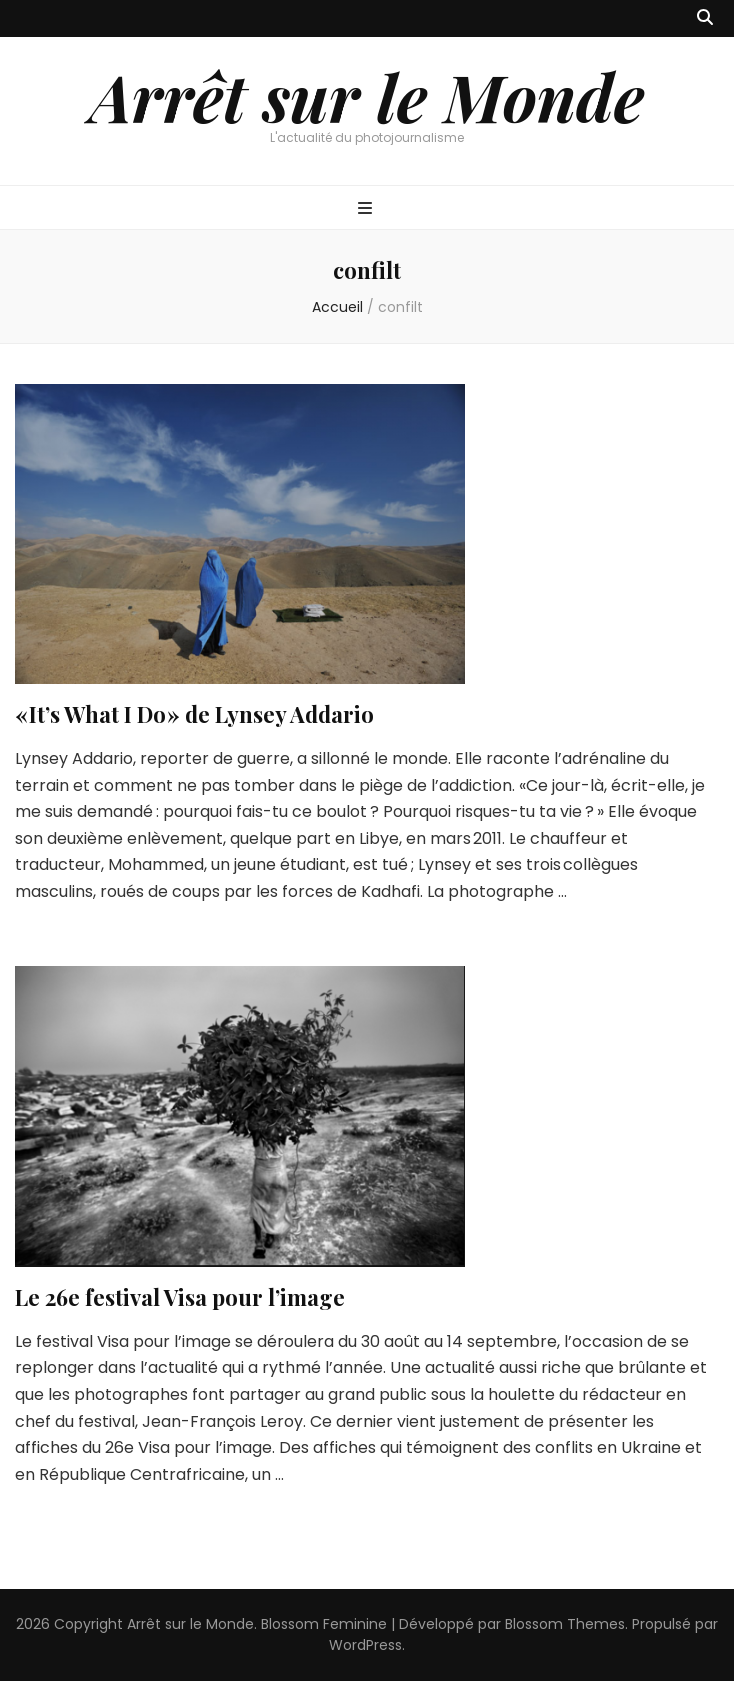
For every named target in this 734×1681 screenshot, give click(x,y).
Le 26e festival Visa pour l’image (180, 1297)
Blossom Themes (565, 1624)
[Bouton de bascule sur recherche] (705, 18)
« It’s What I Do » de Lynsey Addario (194, 714)
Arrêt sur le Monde (367, 96)
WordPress (365, 1645)
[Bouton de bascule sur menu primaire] (367, 209)
